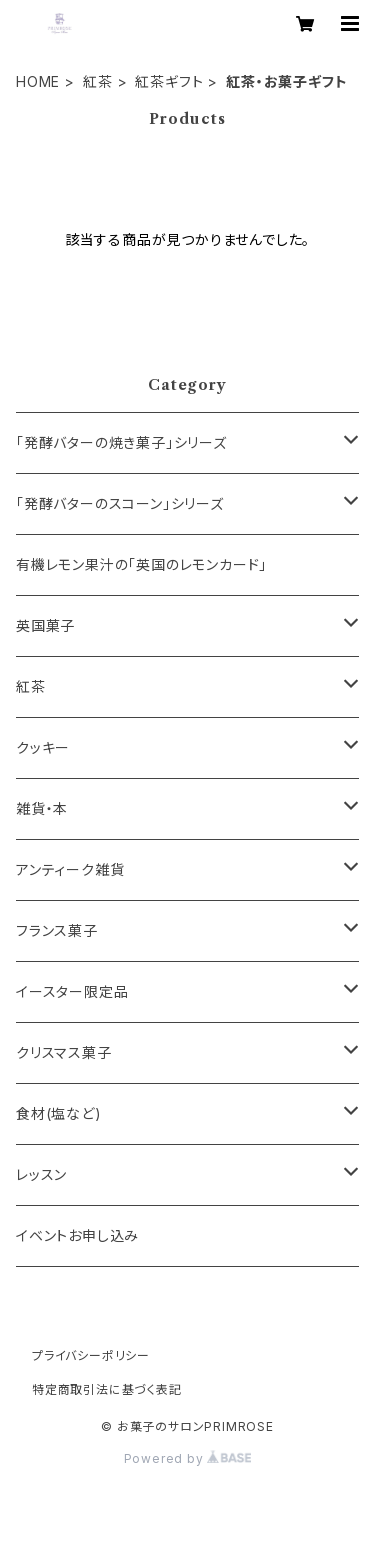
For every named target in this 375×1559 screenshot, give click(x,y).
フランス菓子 (57, 930)
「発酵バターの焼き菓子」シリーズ (121, 442)
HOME (38, 81)
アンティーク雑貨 (70, 869)
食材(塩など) (59, 1113)
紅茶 (98, 81)
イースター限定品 (72, 991)
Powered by (188, 1458)
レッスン (41, 1174)
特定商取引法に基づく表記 (107, 1389)
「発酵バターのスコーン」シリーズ (120, 503)
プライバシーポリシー (91, 1355)
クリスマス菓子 (64, 1052)
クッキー (43, 747)
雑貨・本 (42, 808)
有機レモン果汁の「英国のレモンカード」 (141, 564)
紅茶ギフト (169, 81)
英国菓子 (45, 625)
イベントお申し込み (77, 1235)
